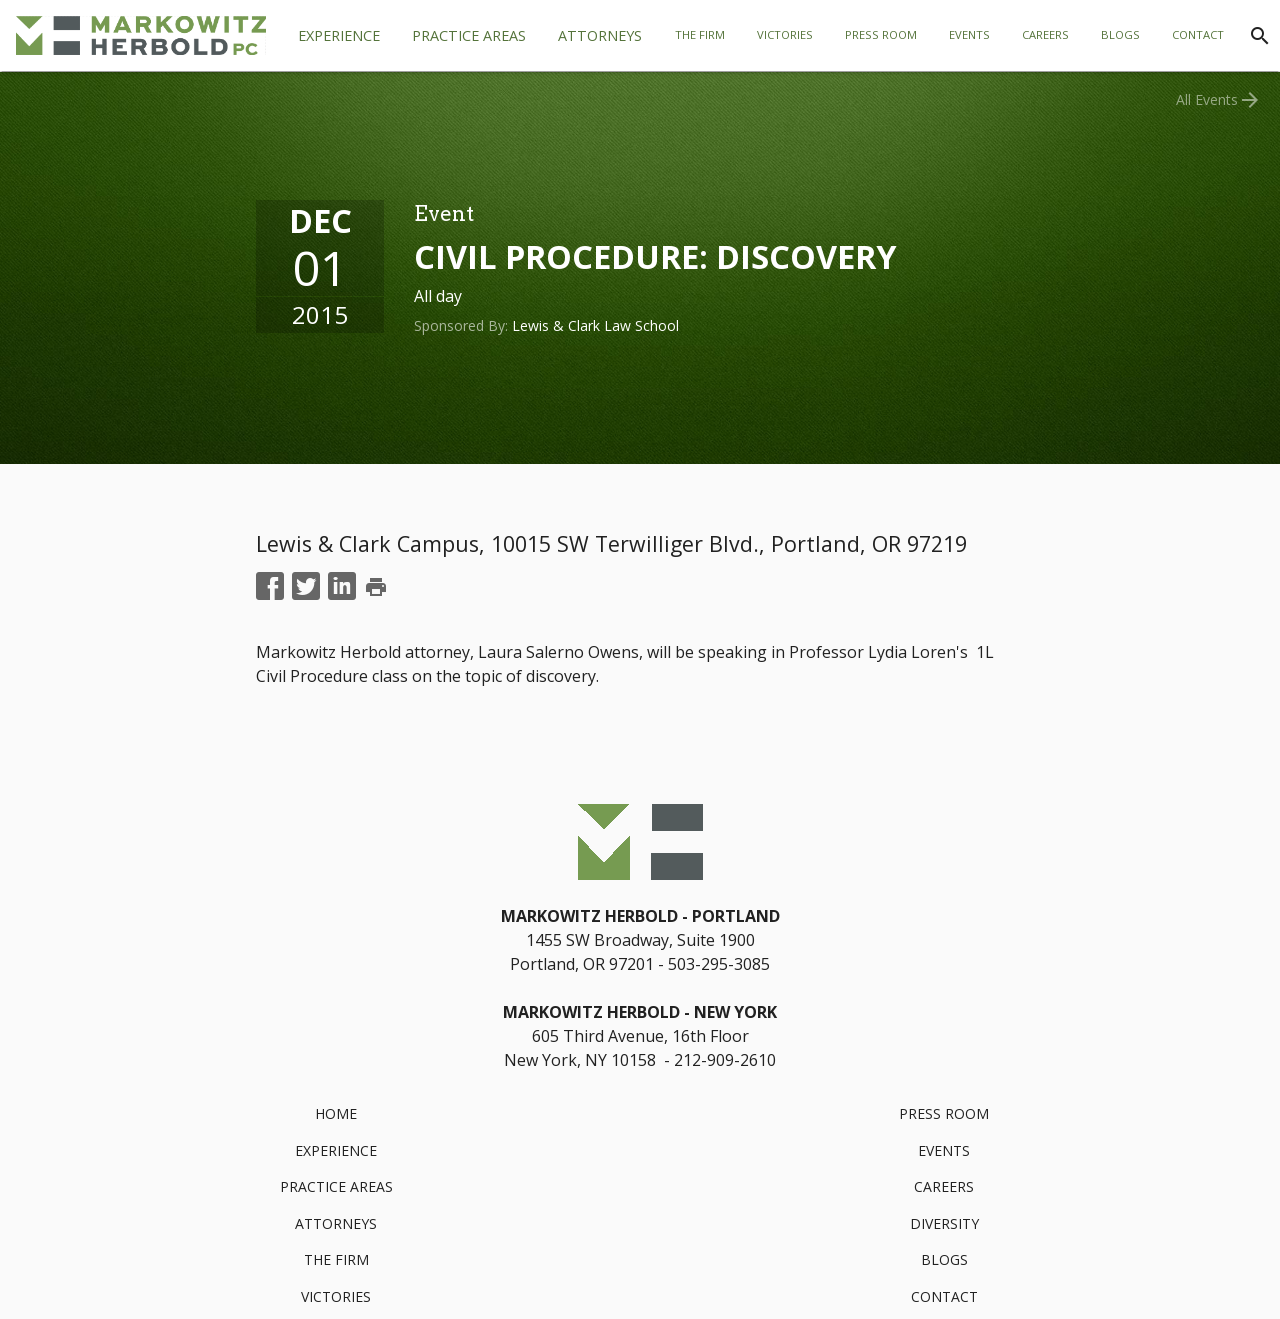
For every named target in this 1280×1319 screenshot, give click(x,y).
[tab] (469, 36)
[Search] (1260, 36)
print (376, 587)
